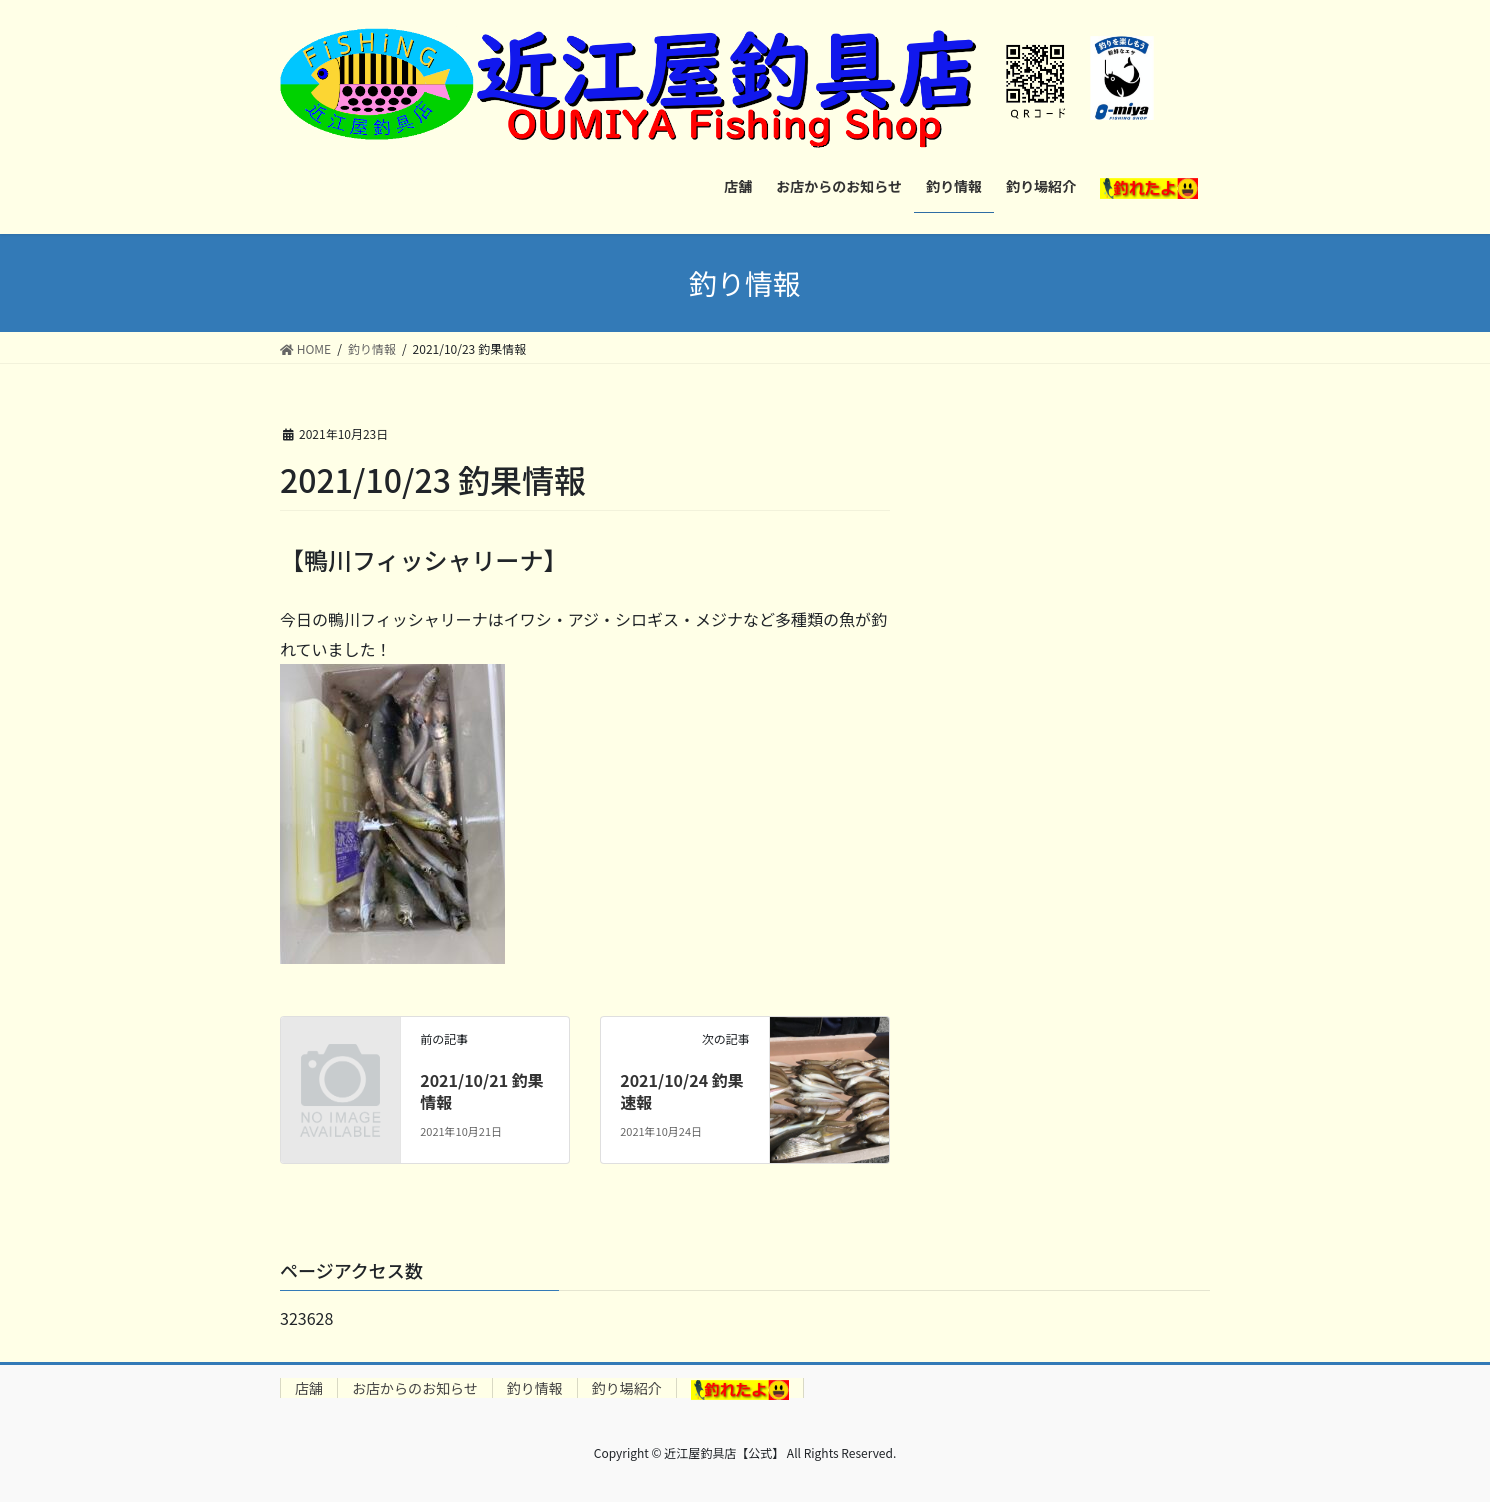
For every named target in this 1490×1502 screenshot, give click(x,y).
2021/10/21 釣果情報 (482, 1091)
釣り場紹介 (627, 1388)
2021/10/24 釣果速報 (682, 1091)
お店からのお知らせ (415, 1388)
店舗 (309, 1388)
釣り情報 (535, 1388)
